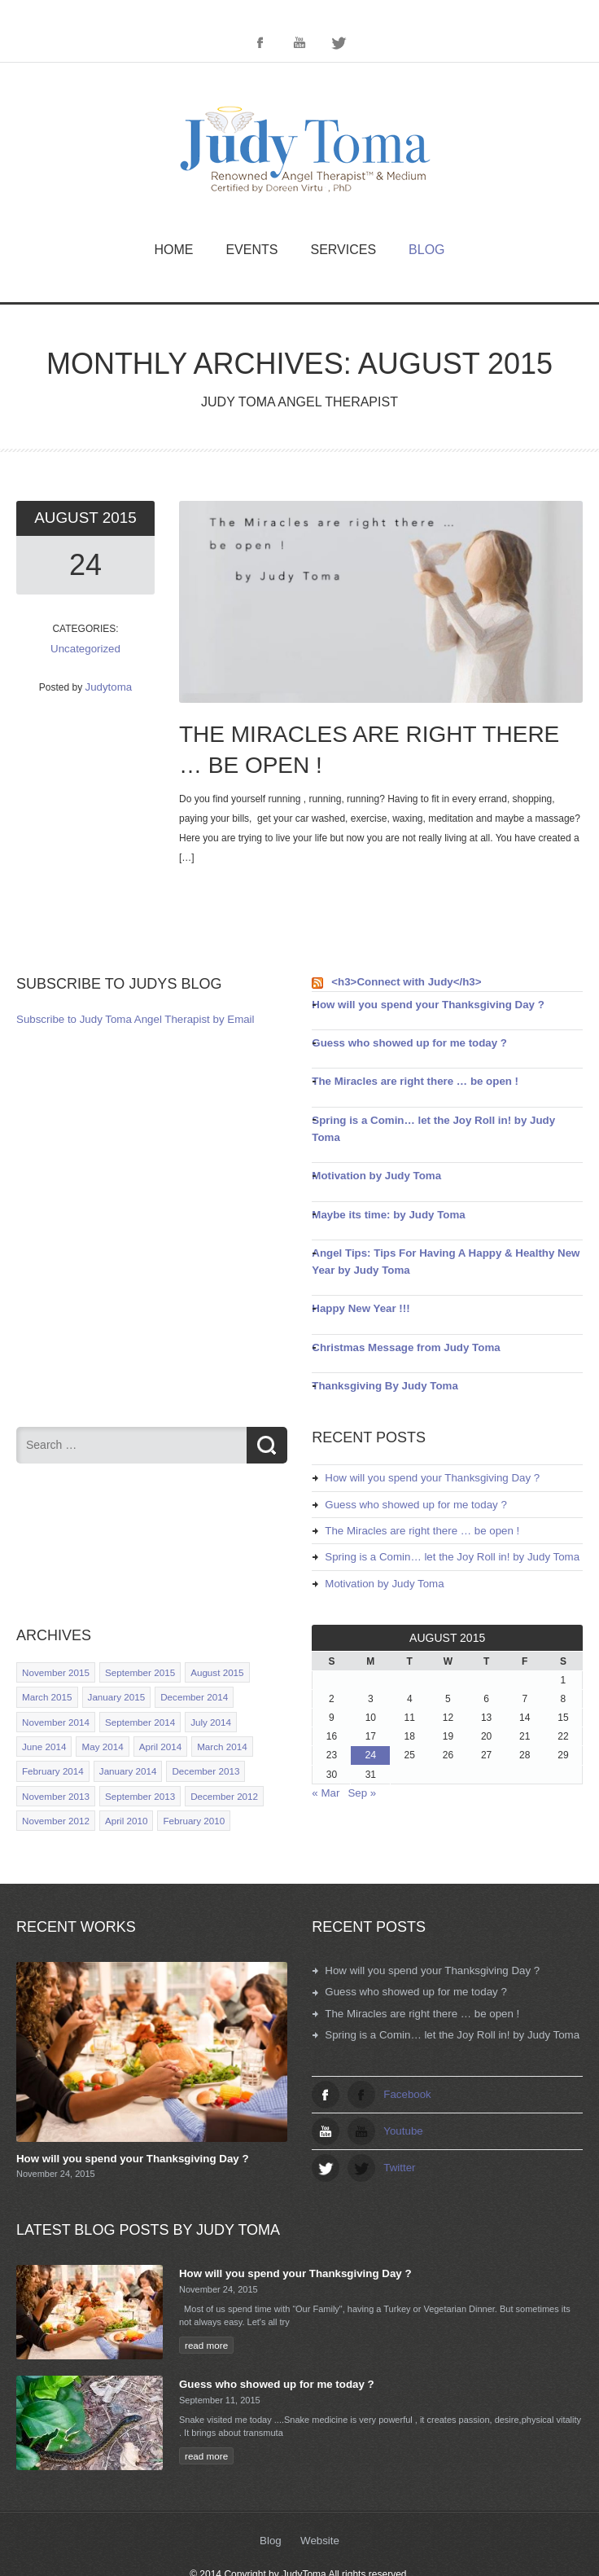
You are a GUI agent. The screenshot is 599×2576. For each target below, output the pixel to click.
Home (173, 250)
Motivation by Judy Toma (370, 1152)
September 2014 (134, 1683)
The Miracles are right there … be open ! (405, 1077)
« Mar (324, 1756)
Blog (426, 250)
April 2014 (154, 1707)
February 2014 (51, 1731)
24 (85, 564)
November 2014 (53, 1683)
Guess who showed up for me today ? (400, 1040)
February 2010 (186, 1778)
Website (318, 2496)
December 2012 (215, 1754)
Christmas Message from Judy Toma (397, 1318)
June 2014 (42, 1707)
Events (251, 250)
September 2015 (134, 1636)
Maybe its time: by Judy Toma (381, 1190)
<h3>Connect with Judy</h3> (398, 981)
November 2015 (53, 1636)
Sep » (357, 1756)
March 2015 (45, 1660)
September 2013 (134, 1754)
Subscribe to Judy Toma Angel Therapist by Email (123, 1019)
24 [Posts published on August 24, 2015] (370, 1719)
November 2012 (53, 1778)
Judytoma (108, 683)
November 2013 (53, 1754)
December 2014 (186, 1660)
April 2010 (121, 1778)
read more (205, 2299)
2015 (118, 518)
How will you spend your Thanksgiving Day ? (416, 1002)
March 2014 (213, 1707)
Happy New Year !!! (356, 1281)
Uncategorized (85, 647)
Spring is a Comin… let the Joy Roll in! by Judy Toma (435, 1115)
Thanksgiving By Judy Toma (378, 1356)
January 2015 (112, 1660)
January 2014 (123, 1731)
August (69, 518)
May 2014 (98, 1707)
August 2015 (208, 1636)
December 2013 (197, 1731)
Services (343, 250)
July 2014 (202, 1683)
